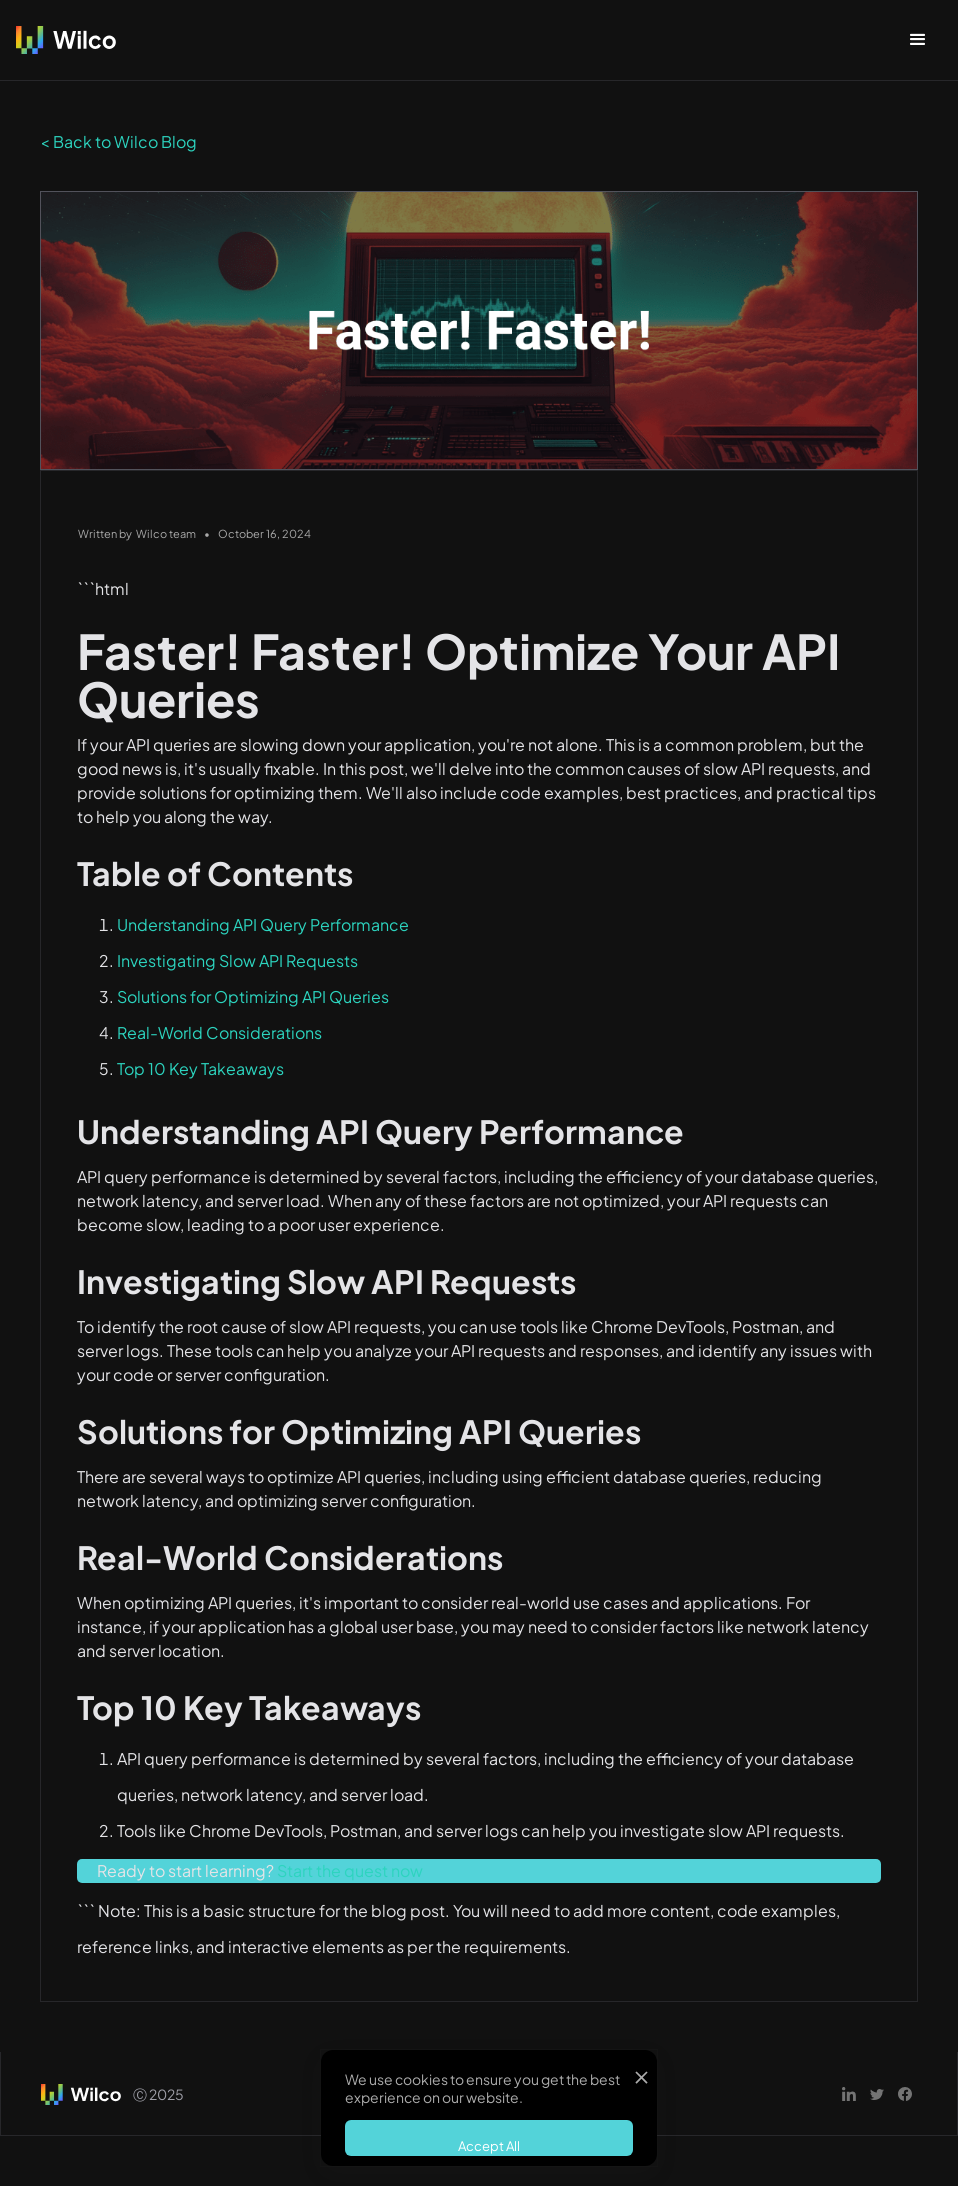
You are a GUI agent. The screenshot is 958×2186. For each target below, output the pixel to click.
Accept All (489, 2146)
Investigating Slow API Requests (237, 960)
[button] (918, 40)
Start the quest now (350, 1870)
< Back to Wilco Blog (118, 141)
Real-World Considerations (219, 1032)
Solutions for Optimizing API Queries (253, 996)
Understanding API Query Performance (263, 924)
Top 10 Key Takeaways (200, 1068)
